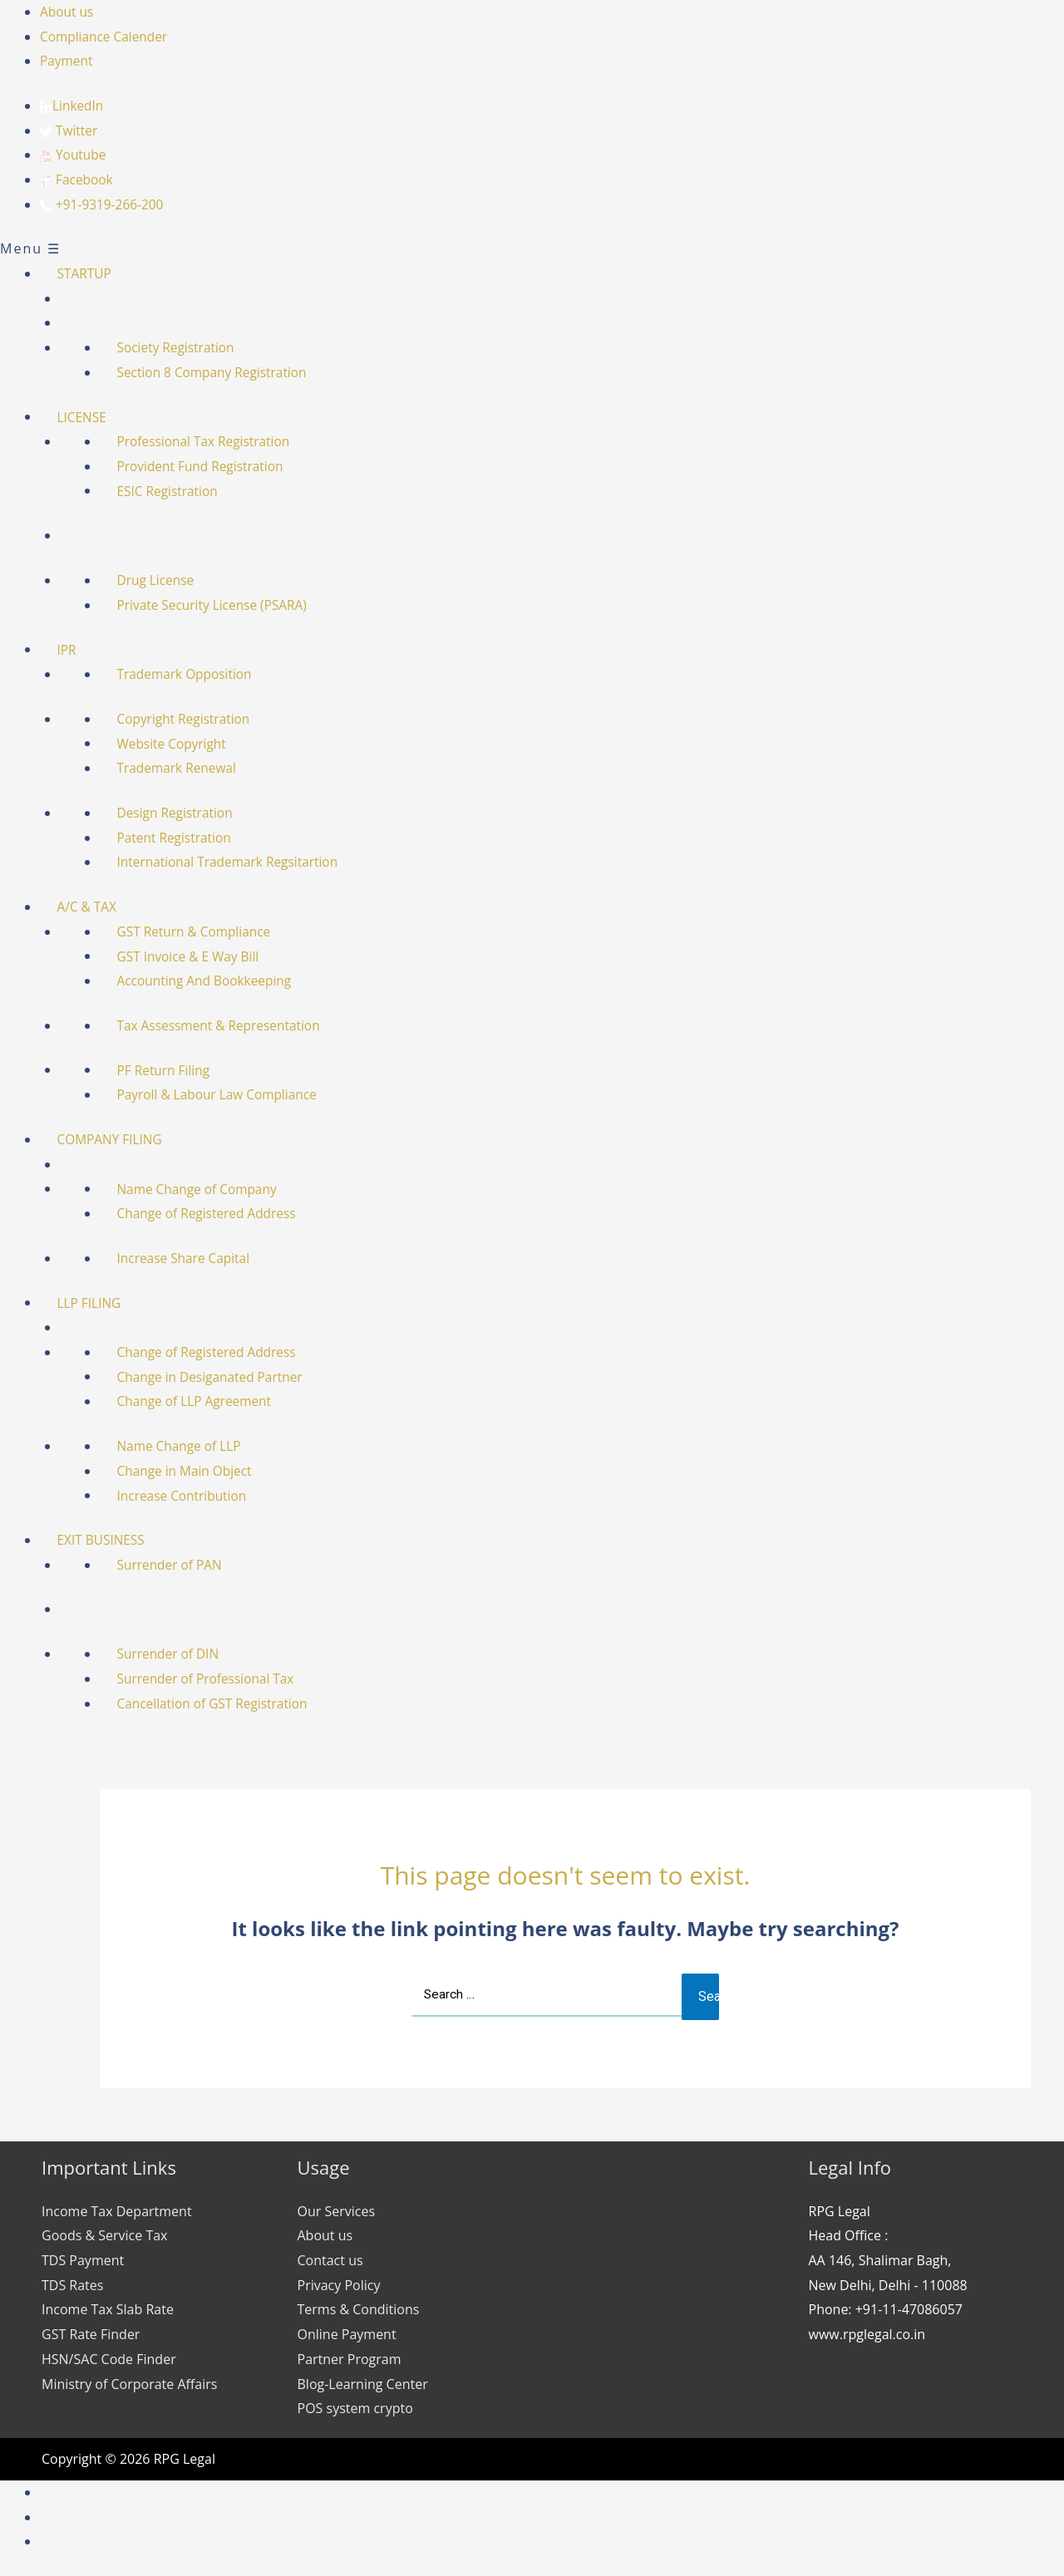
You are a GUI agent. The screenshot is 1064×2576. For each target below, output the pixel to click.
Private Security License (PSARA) (221, 605)
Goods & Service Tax (104, 2237)
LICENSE (89, 417)
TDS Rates (72, 2286)
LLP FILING (96, 1303)
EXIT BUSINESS (108, 1540)
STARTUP (91, 273)
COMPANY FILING (117, 1139)
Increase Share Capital (192, 1258)
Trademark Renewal (185, 769)
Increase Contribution (190, 1496)
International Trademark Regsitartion (237, 862)
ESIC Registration (175, 491)
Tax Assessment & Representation (228, 1025)
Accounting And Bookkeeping (213, 981)
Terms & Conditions (359, 2311)
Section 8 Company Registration (221, 372)
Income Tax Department (117, 2212)
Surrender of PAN (177, 1565)
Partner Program (349, 2360)
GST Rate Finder (91, 2336)
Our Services (337, 2212)
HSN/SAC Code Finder (109, 2360)
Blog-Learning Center (363, 2385)
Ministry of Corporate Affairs (129, 2385)
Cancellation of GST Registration (222, 1703)
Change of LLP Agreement (203, 1402)
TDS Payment (83, 2262)
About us (68, 11)
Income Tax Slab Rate (108, 2311)
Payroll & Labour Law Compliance (226, 1095)
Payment (67, 61)
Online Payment (347, 2336)
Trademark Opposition (193, 674)
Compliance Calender (106, 36)
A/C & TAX (94, 906)
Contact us (330, 2262)
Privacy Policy (339, 2286)
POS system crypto (355, 2410)
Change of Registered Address (215, 1213)
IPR (73, 650)
